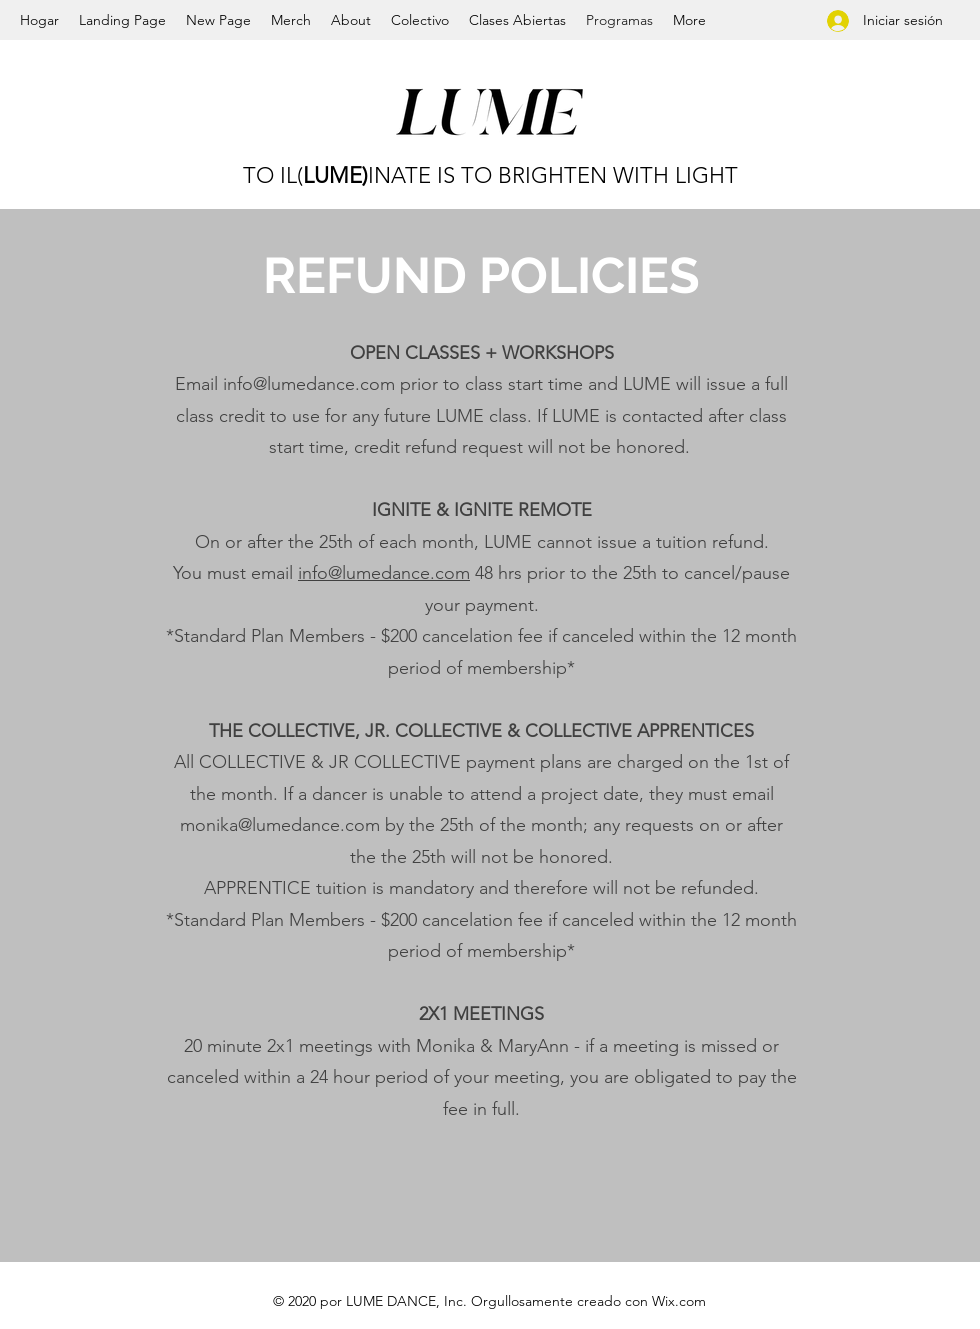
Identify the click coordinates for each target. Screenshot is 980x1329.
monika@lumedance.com (280, 825)
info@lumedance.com (309, 384)
